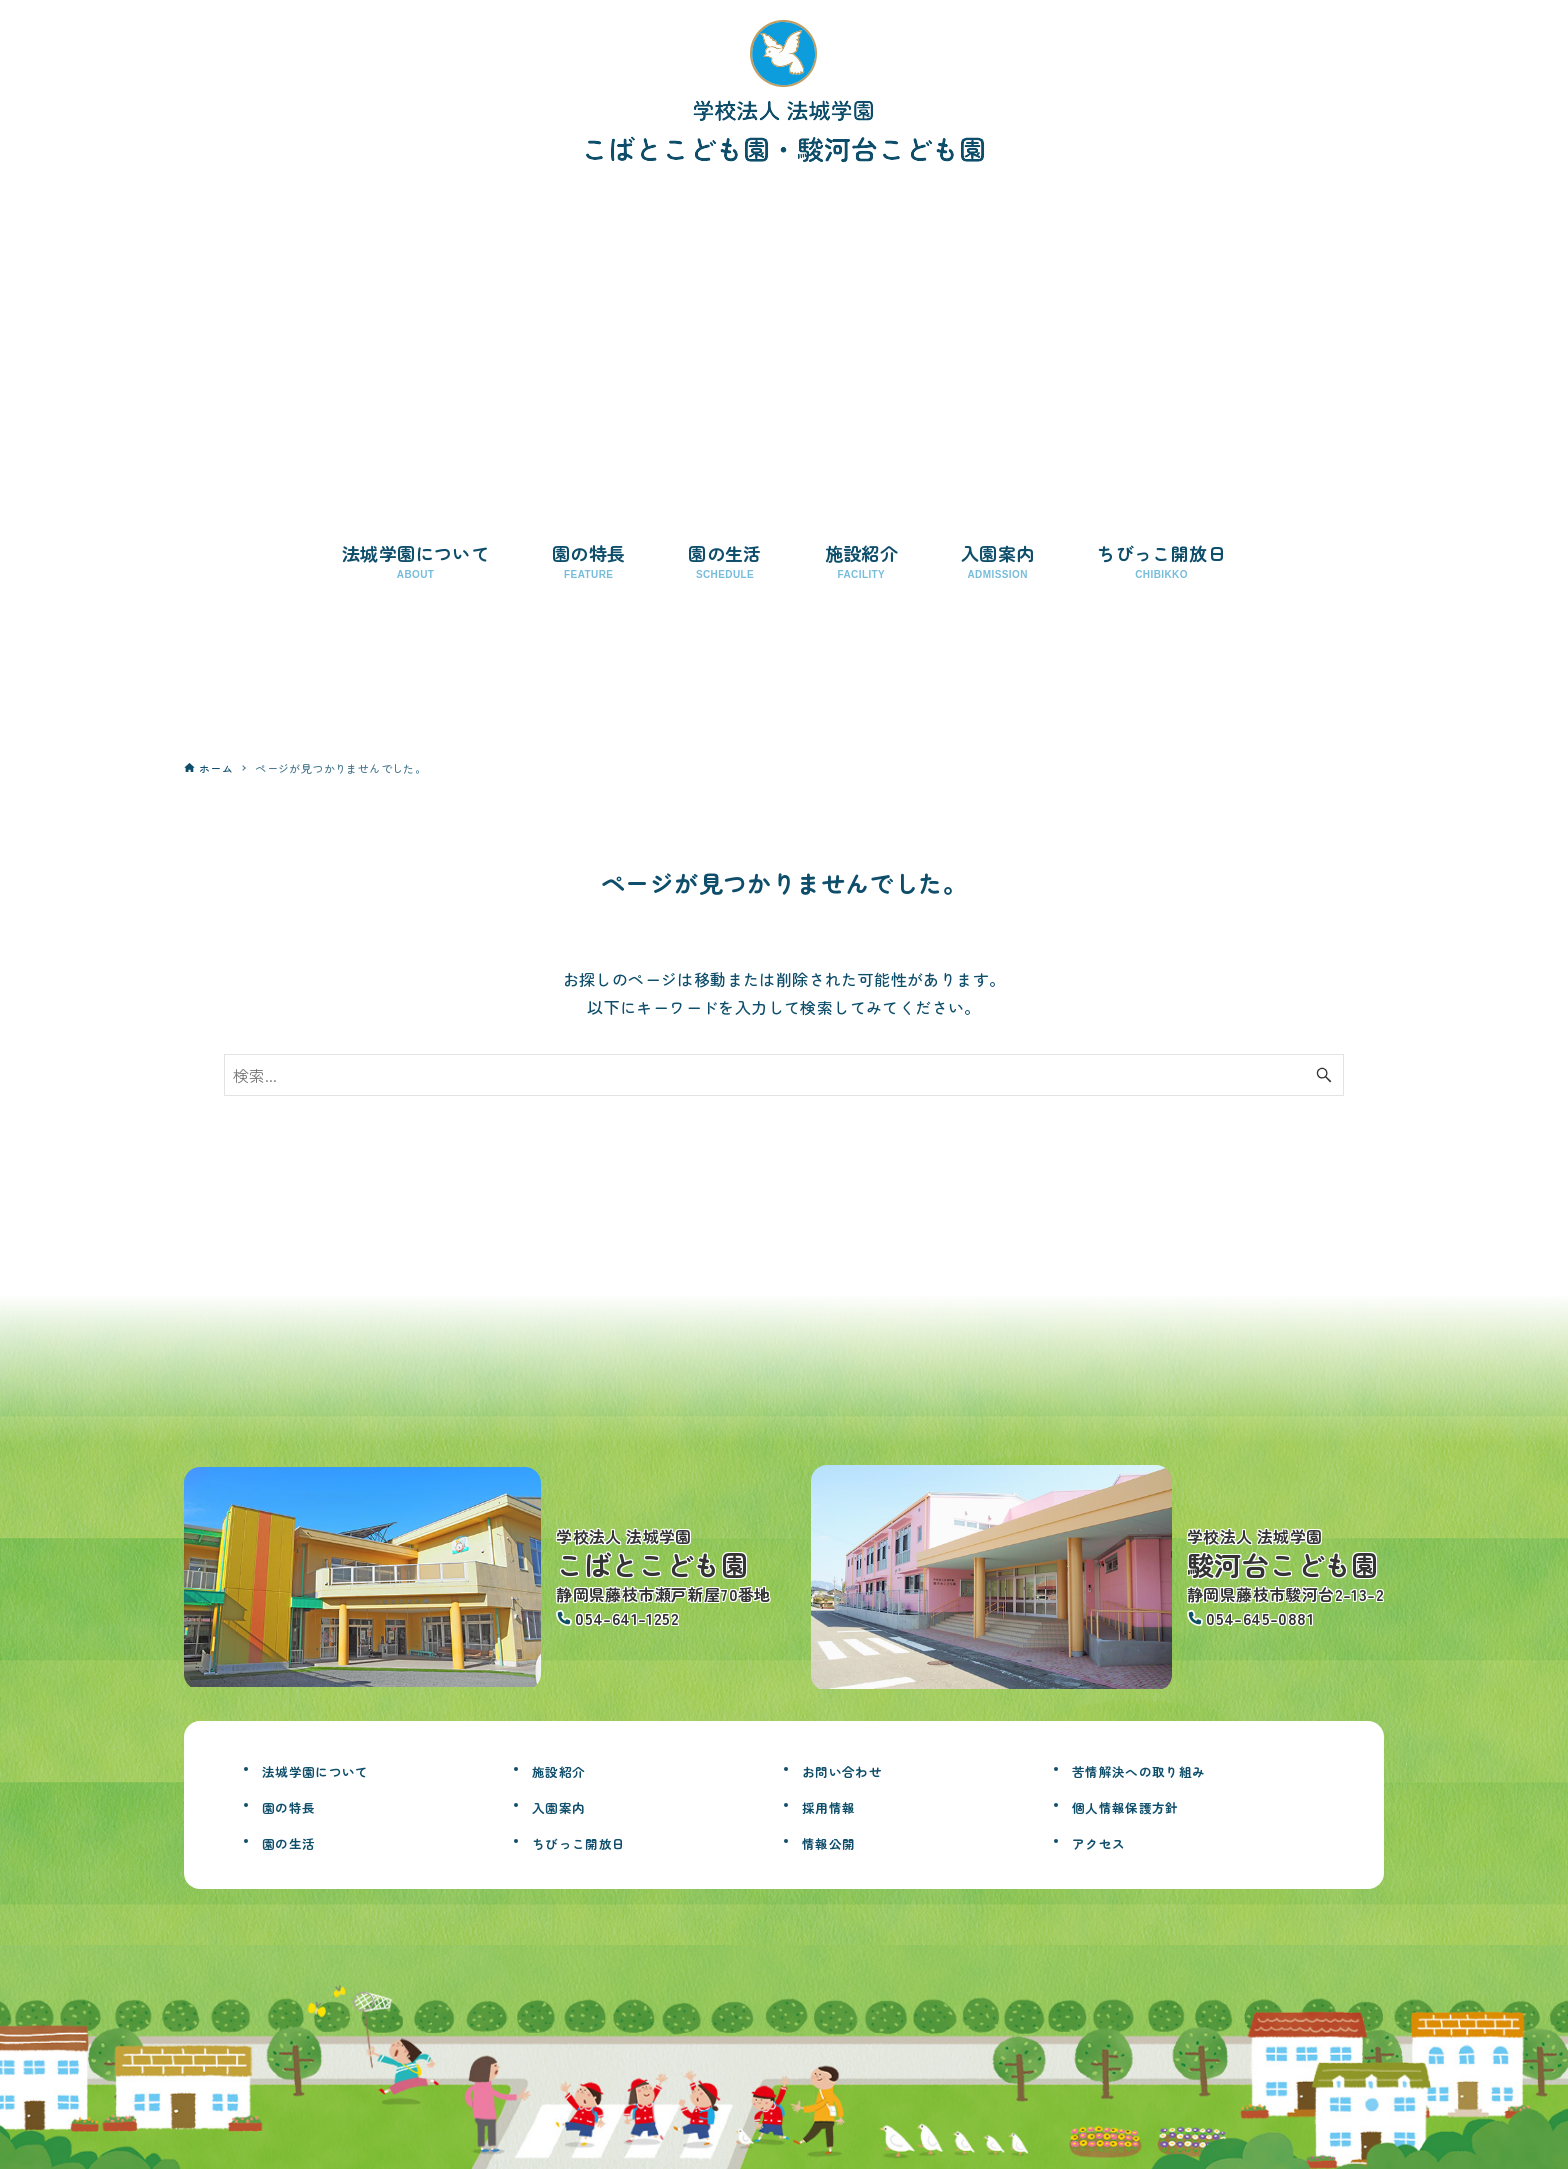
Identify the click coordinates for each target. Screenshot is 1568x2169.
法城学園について (335, 1769)
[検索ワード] (784, 1075)
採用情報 (839, 1805)
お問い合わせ (857, 1769)
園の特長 (299, 1805)
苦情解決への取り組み (1164, 1769)
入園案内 (569, 1805)
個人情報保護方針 (1145, 1805)
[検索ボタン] (1324, 1075)
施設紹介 (569, 1769)
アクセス (1109, 1841)
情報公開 (839, 1841)
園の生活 (299, 1841)
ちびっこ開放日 (596, 1841)
